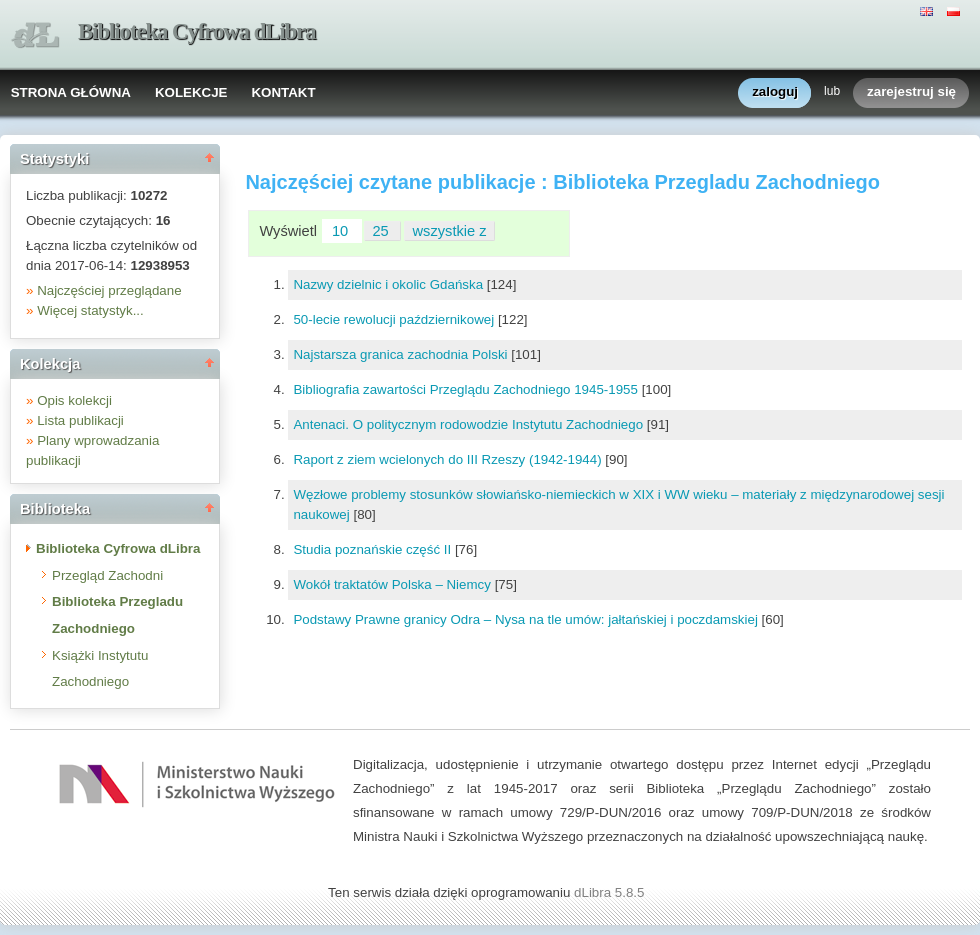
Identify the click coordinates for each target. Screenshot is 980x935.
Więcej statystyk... (90, 310)
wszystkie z (450, 231)
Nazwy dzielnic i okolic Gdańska (389, 284)
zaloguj (775, 92)
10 (342, 231)
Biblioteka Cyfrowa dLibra (197, 31)
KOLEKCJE (191, 92)
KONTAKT (283, 92)
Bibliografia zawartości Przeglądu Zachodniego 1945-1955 (467, 389)
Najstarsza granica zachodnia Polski (402, 354)
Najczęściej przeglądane (109, 290)
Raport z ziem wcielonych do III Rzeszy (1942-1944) (449, 459)
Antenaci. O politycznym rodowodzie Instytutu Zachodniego (469, 424)
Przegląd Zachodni (107, 575)
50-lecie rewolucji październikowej (395, 319)
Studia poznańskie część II (374, 549)
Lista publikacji (80, 420)
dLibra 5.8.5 (611, 892)
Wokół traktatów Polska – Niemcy (393, 584)
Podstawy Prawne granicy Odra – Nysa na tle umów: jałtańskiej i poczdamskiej (527, 619)
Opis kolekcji (74, 400)
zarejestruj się (911, 92)
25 (382, 231)
